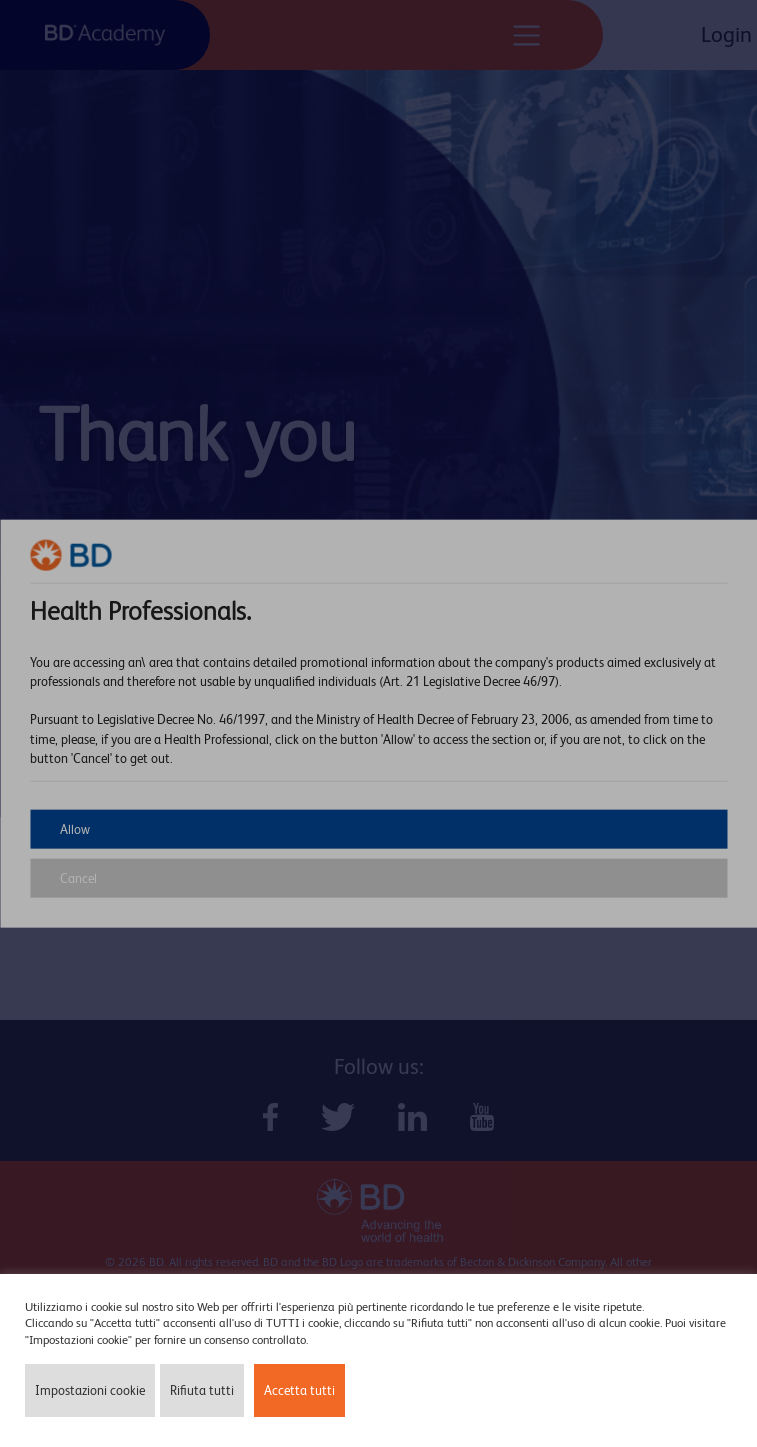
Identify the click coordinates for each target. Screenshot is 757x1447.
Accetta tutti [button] (299, 1390)
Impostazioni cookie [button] (90, 1390)
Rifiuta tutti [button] (202, 1390)
